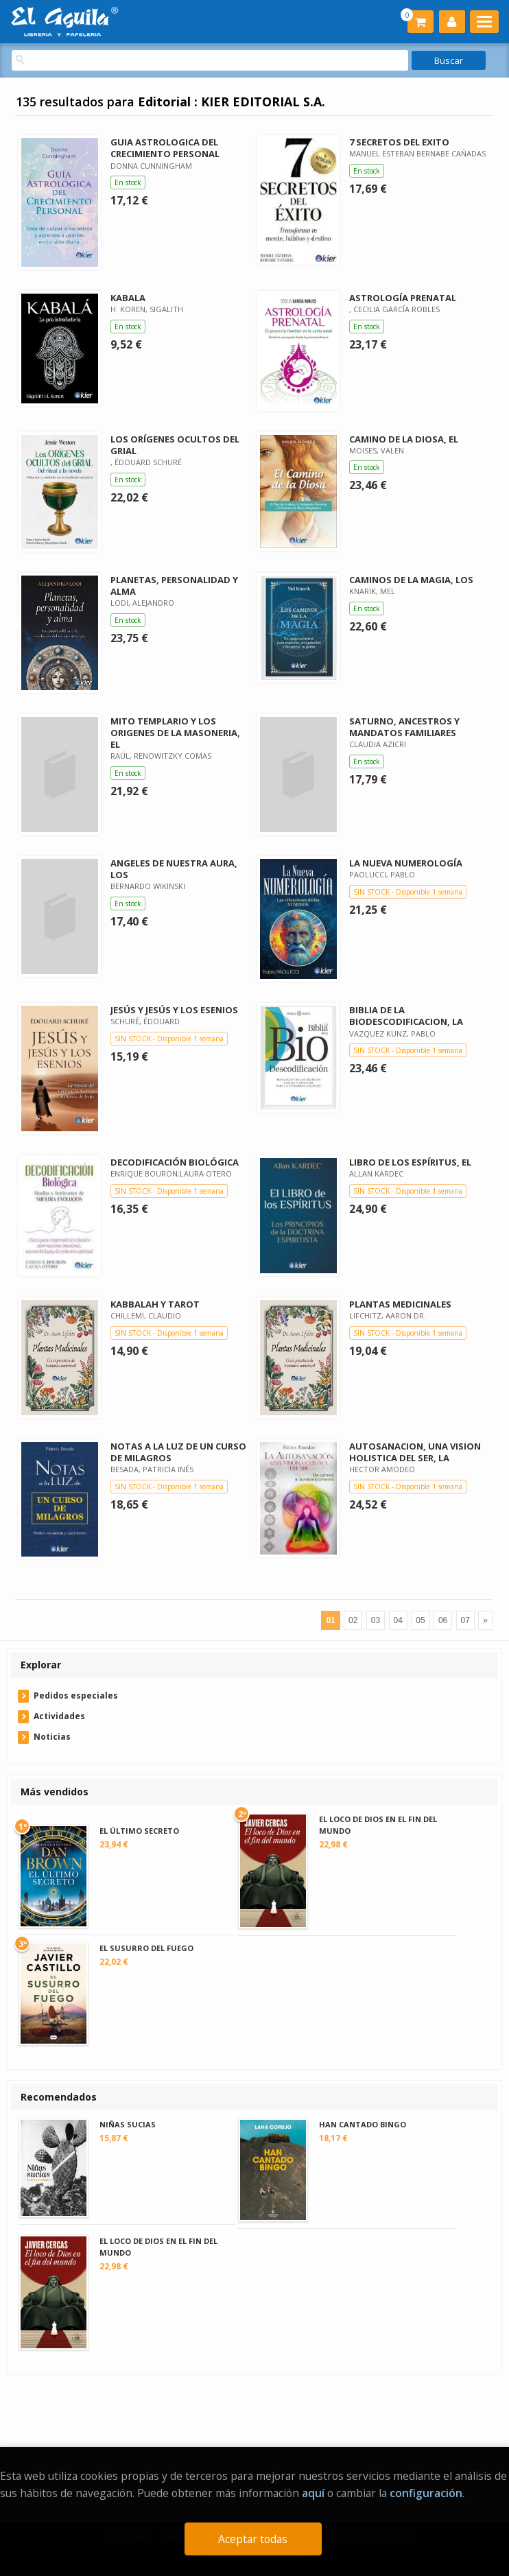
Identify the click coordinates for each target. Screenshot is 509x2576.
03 (375, 1620)
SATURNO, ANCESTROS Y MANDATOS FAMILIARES (404, 727)
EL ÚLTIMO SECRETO (139, 1830)
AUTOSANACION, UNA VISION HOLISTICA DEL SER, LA (415, 1452)
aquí (313, 2493)
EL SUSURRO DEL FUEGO (146, 1948)
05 (420, 1620)
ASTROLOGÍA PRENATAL (402, 298)
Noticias (52, 1736)
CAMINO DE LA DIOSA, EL (403, 439)
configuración (426, 2493)
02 (352, 1620)
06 (442, 1620)
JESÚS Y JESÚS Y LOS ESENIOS (174, 1010)
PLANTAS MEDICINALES (400, 1304)
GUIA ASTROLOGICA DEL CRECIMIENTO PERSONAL (165, 148)
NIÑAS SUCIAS (127, 2124)
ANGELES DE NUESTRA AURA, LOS (173, 869)
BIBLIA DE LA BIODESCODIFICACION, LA (406, 1016)
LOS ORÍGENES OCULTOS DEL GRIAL (174, 445)
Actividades (59, 1716)
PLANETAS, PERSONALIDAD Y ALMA (174, 586)
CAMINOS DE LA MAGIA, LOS (411, 580)
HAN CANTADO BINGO (362, 2124)
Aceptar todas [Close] (252, 2539)
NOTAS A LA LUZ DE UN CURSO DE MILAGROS (178, 1452)
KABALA (127, 298)
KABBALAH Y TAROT (155, 1304)
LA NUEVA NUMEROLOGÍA (405, 863)
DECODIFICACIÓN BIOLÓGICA (174, 1162)
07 (465, 1620)
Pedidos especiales (76, 1695)
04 (398, 1620)
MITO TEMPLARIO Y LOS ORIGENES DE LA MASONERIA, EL (175, 733)
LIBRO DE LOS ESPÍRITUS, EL (410, 1162)
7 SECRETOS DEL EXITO (399, 142)
